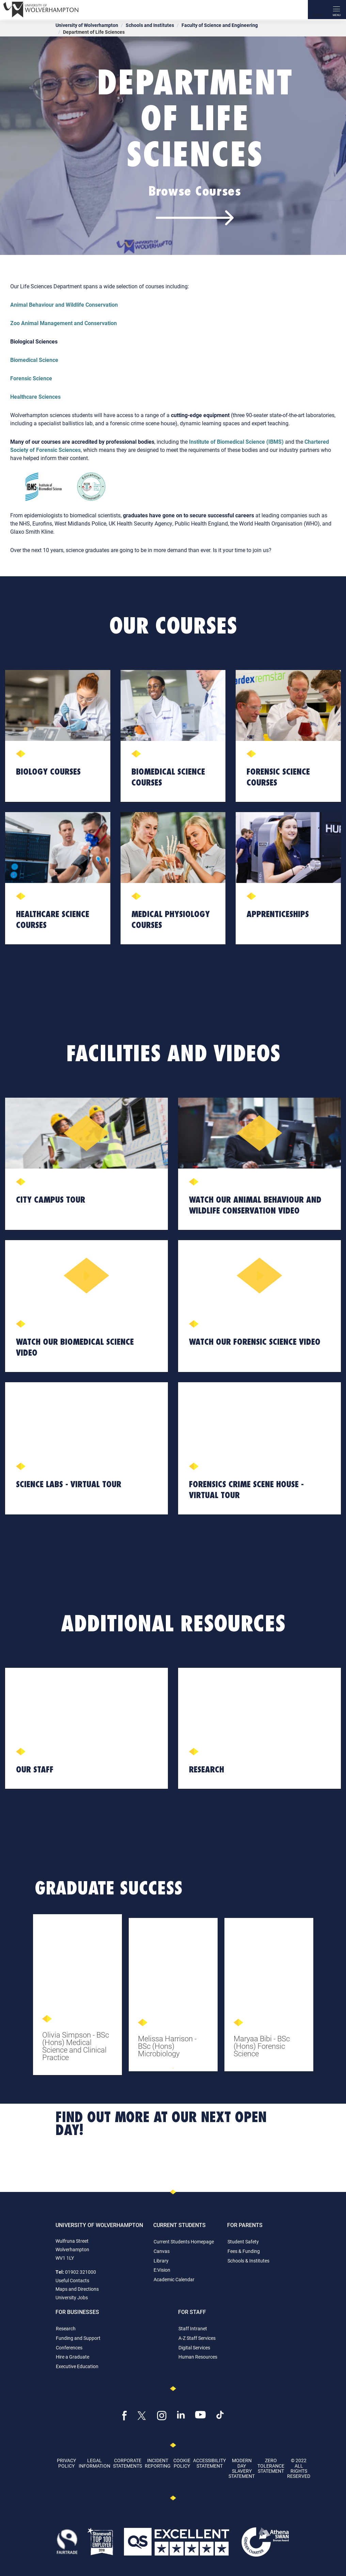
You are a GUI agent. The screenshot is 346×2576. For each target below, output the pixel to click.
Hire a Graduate (72, 2356)
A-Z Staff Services (197, 2338)
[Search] (317, 9)
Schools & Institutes (248, 2260)
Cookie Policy (181, 2463)
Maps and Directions (77, 2289)
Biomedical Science (34, 359)
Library (161, 2260)
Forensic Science (31, 378)
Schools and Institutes (150, 25)
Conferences (69, 2347)
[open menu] (336, 9)
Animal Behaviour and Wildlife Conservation (64, 304)
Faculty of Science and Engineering (220, 25)
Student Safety (243, 2241)
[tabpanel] (77, 1997)
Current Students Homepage (184, 2241)
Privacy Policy (66, 2463)
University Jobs (72, 2297)
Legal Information (94, 2463)
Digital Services (194, 2347)
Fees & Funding (243, 2251)
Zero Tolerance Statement (270, 2465)
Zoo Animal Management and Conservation (63, 322)
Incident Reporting (158, 2463)
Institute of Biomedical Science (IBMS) (236, 441)
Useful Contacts (72, 2280)
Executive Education (77, 2366)
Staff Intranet (192, 2328)
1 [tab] (173, 2068)
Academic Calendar (174, 2279)
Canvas (162, 2251)
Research (66, 2328)
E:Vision (162, 2270)
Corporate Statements (127, 2463)
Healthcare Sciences (35, 396)
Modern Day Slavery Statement (242, 2468)
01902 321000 (80, 2272)
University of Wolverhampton (87, 25)
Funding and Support (78, 2338)
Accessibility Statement (209, 2463)
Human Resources (197, 2356)
